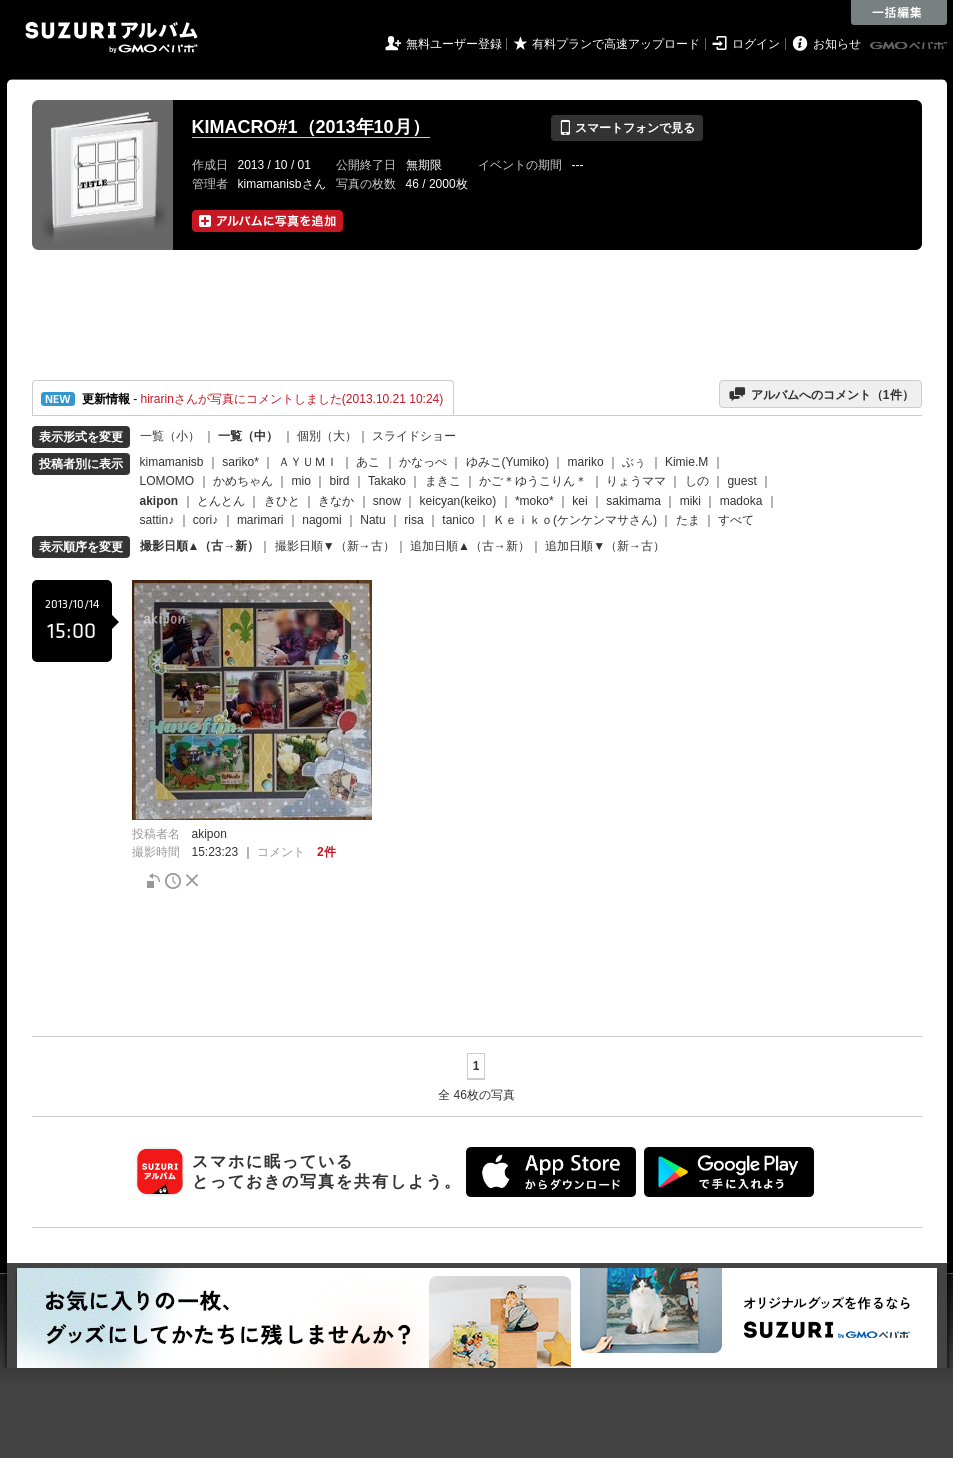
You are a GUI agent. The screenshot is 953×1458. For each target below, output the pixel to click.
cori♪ (205, 520)
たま (688, 520)
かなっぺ (423, 462)
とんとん (221, 501)
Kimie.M (686, 462)
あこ (368, 462)
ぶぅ (634, 462)
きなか (336, 501)
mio (301, 481)
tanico (458, 520)
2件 (326, 852)
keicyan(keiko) (458, 501)
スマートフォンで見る (626, 128)
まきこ (443, 481)
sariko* (240, 462)
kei (579, 501)
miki (690, 501)
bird (340, 481)
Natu (372, 520)
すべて (736, 520)
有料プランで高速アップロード (616, 44)
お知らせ (837, 44)
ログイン (756, 44)
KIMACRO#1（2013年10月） (311, 127)
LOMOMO (167, 481)
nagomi (321, 520)
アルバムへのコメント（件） (820, 394)
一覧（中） (248, 436)
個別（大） (327, 436)
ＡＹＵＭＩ (308, 462)
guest (741, 481)
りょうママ (636, 481)
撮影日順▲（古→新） (200, 546)
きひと (282, 501)
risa (413, 520)
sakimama (633, 501)
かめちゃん (243, 481)
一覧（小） (170, 436)
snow (387, 501)
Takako (387, 481)
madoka (741, 501)
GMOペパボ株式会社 (910, 46)
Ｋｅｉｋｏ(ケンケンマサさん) (575, 520)
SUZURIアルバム (111, 37)
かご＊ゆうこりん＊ (533, 481)
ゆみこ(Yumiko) (507, 462)
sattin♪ (157, 520)
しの (697, 481)
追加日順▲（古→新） (470, 546)
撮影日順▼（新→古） (335, 546)
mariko (586, 462)
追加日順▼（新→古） (605, 546)
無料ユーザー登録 (454, 44)
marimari (260, 520)
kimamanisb (172, 462)
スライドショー (414, 436)
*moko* (534, 501)
